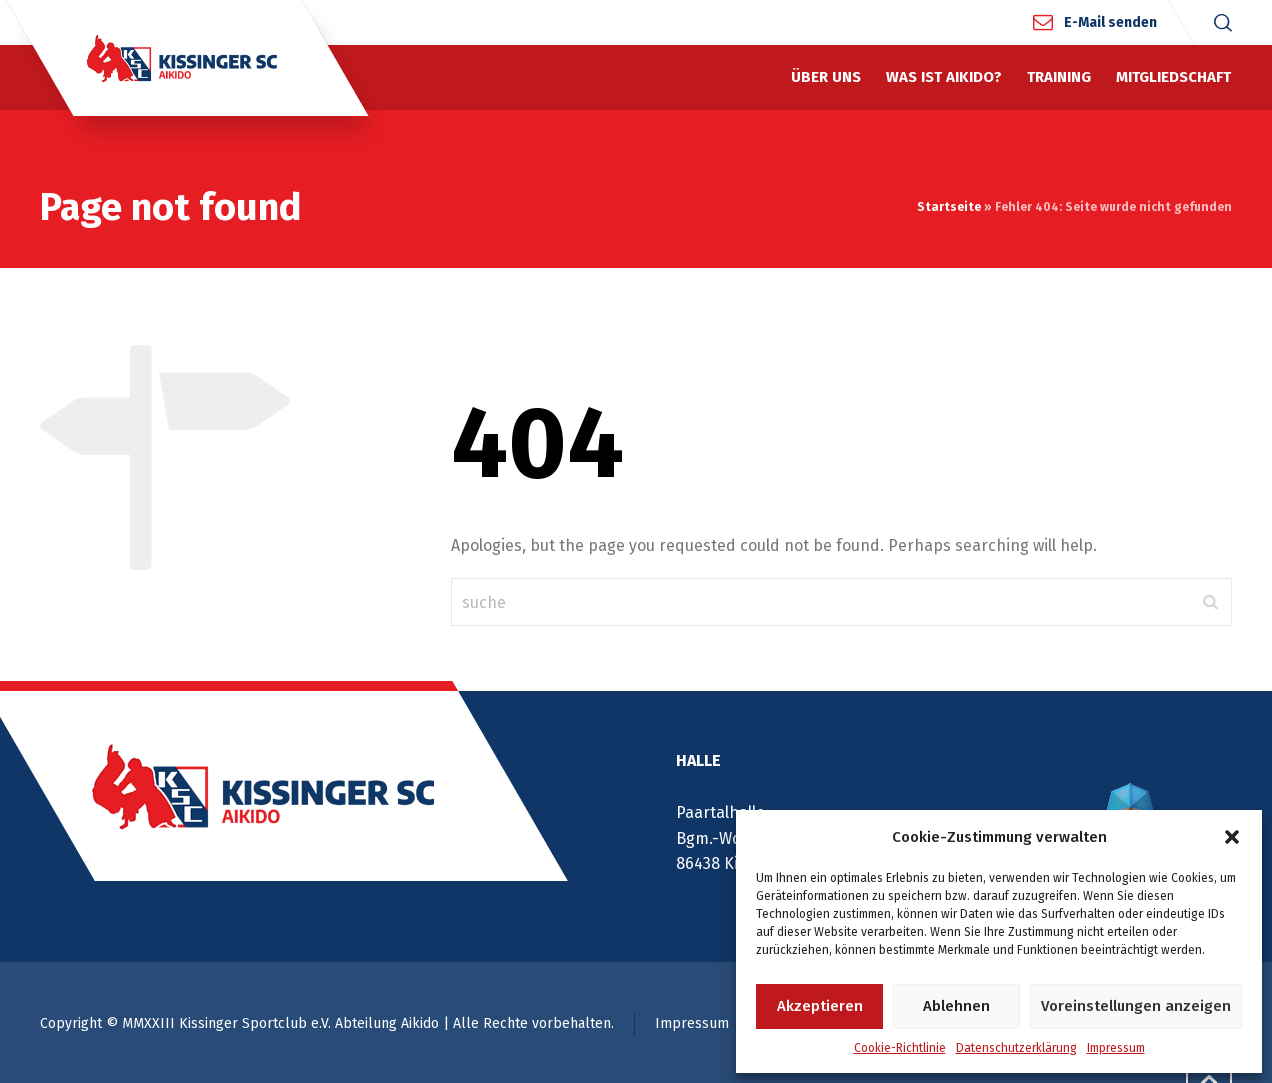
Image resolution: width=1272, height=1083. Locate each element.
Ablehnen (956, 1006)
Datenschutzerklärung (1016, 1048)
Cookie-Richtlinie (900, 1048)
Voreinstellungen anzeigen (1136, 1006)
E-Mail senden (1110, 21)
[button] (1232, 837)
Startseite (949, 207)
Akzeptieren (820, 1006)
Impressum (1116, 1048)
